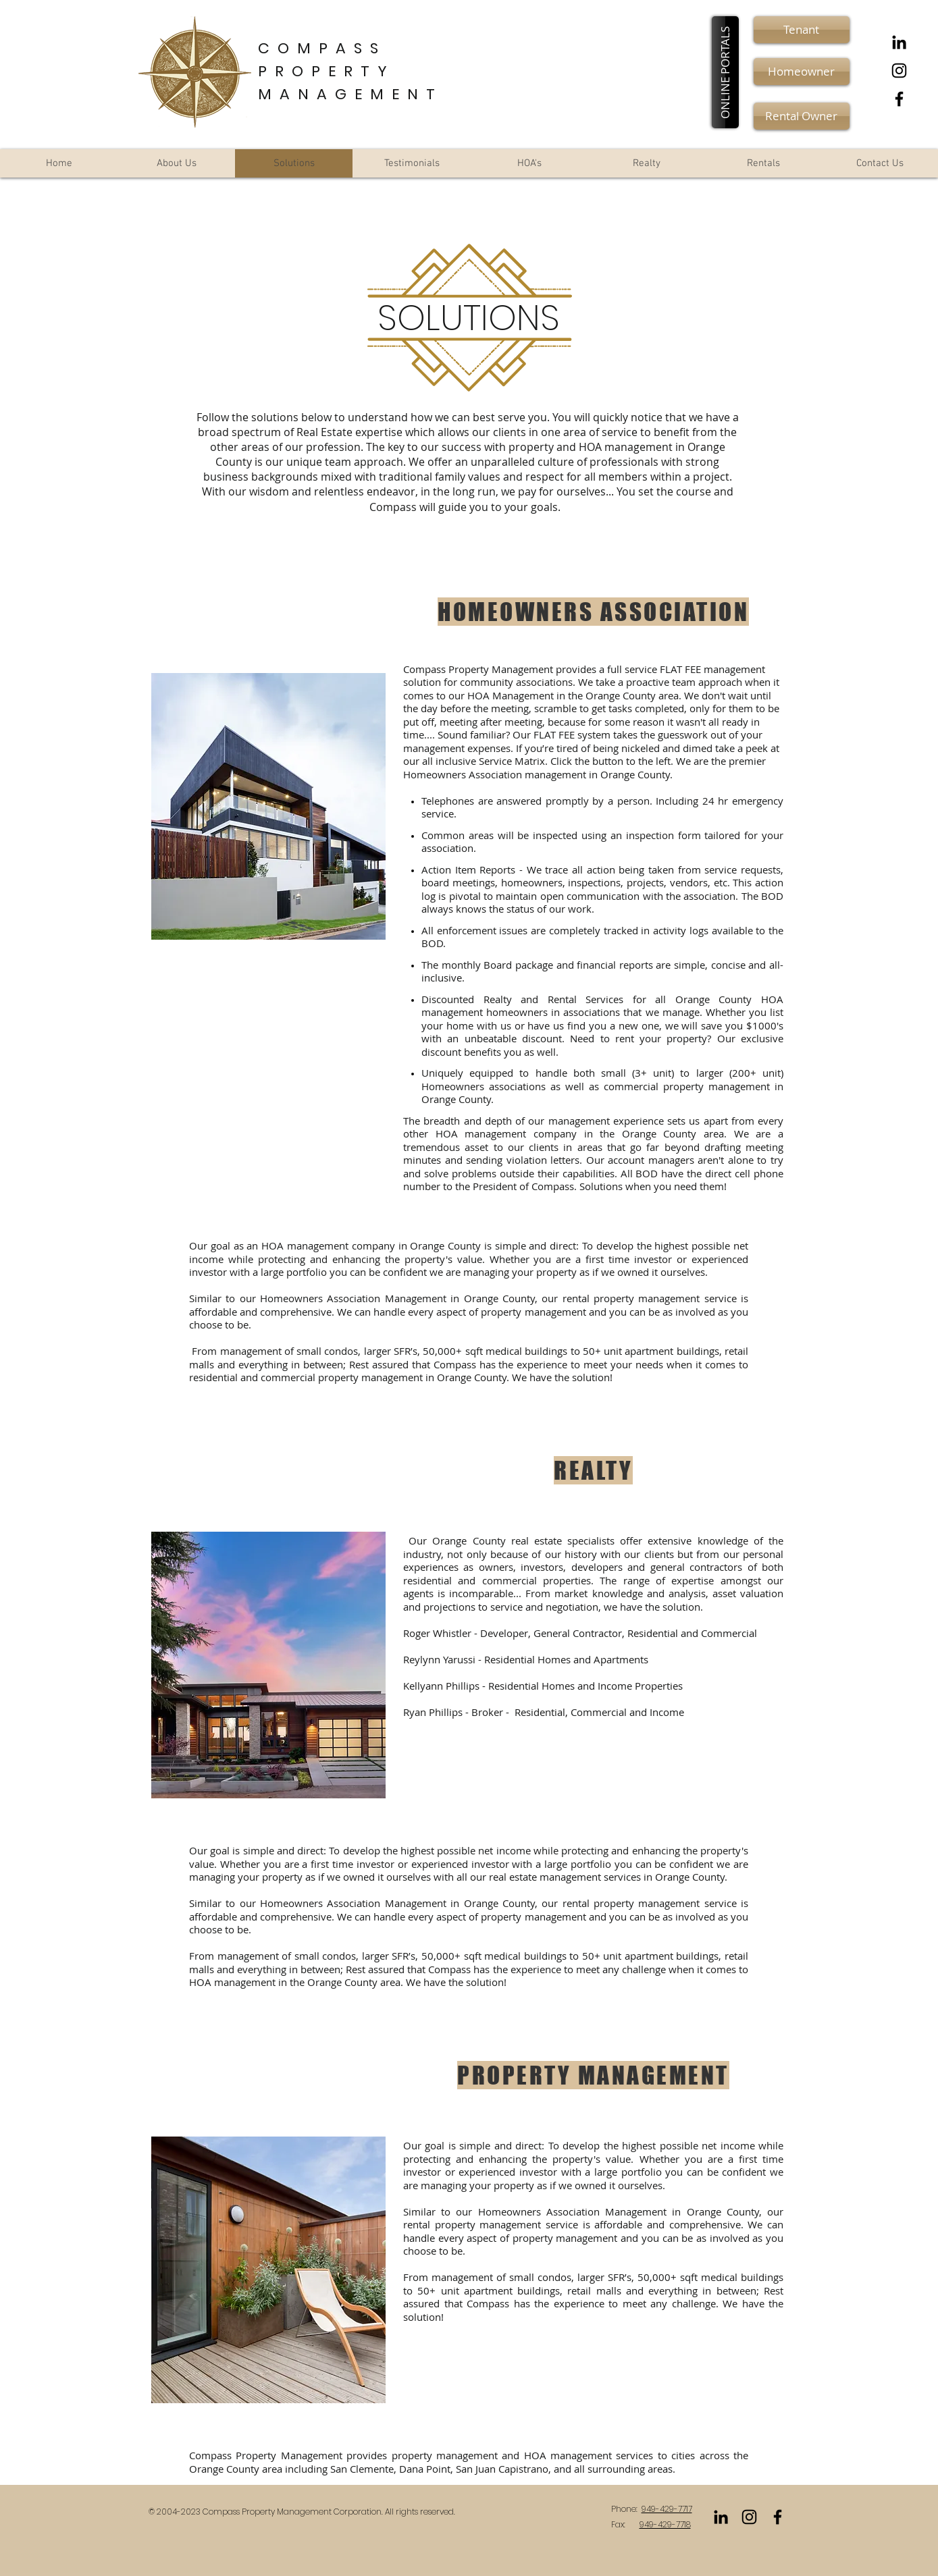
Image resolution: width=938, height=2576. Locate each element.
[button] (725, 72)
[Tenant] (802, 29)
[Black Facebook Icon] (899, 99)
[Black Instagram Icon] (899, 70)
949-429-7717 (667, 2509)
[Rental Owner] (802, 116)
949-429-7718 (665, 2524)
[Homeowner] (802, 71)
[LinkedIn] (899, 42)
